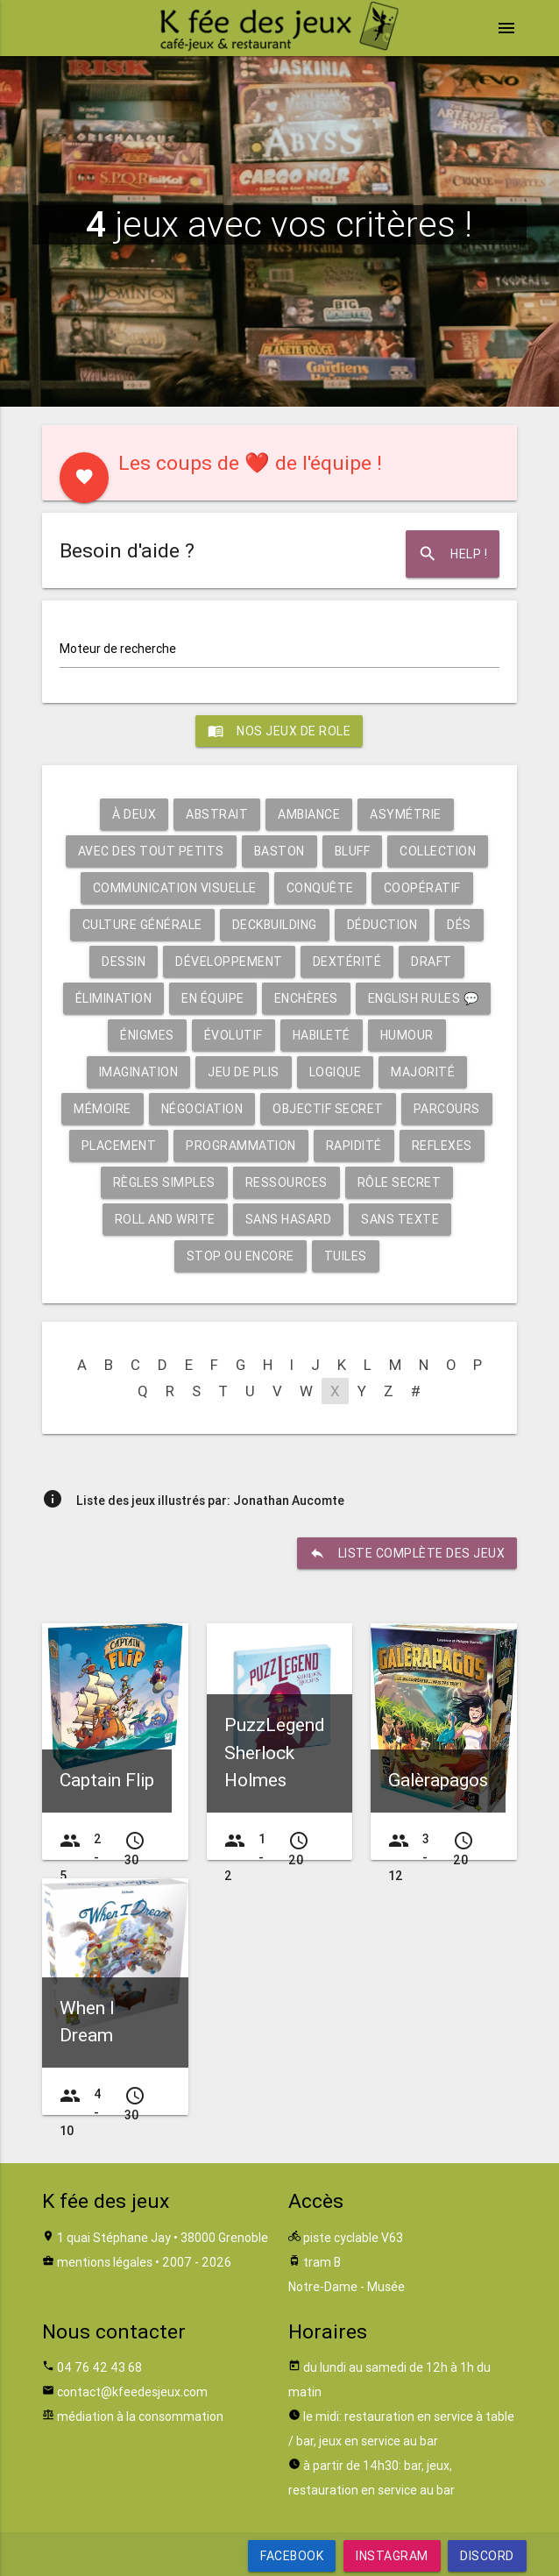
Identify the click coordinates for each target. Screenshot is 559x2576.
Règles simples (164, 1182)
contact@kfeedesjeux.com (132, 2392)
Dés (459, 925)
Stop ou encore (240, 1256)
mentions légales (104, 2262)
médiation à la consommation (140, 2416)
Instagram (392, 2556)
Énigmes (147, 1035)
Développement (229, 961)
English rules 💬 (423, 998)
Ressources (286, 1182)
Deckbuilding (274, 925)
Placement (119, 1145)
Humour (407, 1035)
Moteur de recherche (118, 648)
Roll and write (165, 1219)
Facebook (291, 2556)
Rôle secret (399, 1182)
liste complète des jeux (407, 1553)
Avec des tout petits (151, 851)
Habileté (321, 1035)
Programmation (241, 1145)
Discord (487, 2556)
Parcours (447, 1109)
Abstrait (217, 814)
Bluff (353, 851)
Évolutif (233, 1035)
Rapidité (354, 1145)
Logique (335, 1072)
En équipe (212, 998)
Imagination (139, 1072)
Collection (438, 851)
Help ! (452, 554)
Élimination (113, 998)
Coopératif (422, 888)
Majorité (423, 1072)
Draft (431, 961)
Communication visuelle (175, 888)
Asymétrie (406, 814)
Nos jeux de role (279, 731)
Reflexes (442, 1145)
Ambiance (309, 814)
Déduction (382, 925)
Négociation (202, 1109)
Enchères (306, 998)
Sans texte (400, 1219)
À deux (134, 814)
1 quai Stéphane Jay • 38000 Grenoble (162, 2238)
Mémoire (102, 1109)
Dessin (123, 961)
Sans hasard (288, 1219)
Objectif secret (328, 1109)
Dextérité (347, 961)
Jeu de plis (244, 1072)
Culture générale (142, 925)
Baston (279, 851)
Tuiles (345, 1256)
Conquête (320, 888)
